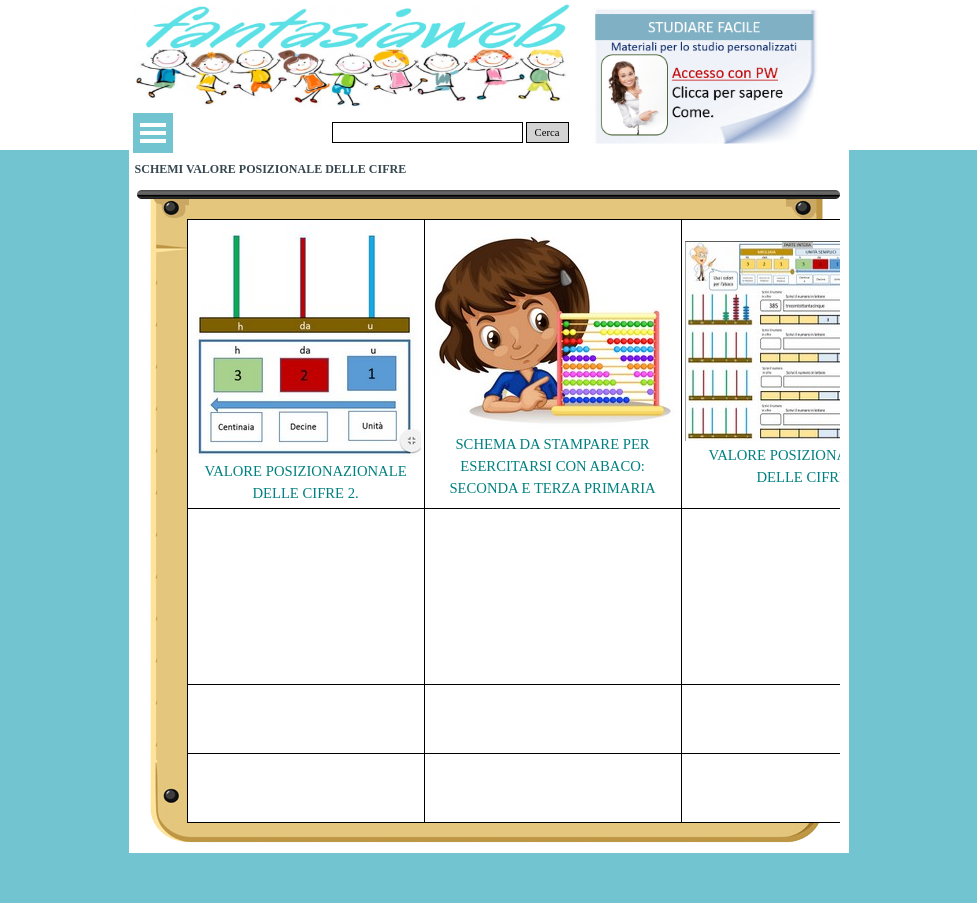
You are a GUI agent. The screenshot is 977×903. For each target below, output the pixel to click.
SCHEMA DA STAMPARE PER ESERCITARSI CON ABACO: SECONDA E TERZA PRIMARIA (552, 466)
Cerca (547, 132)
